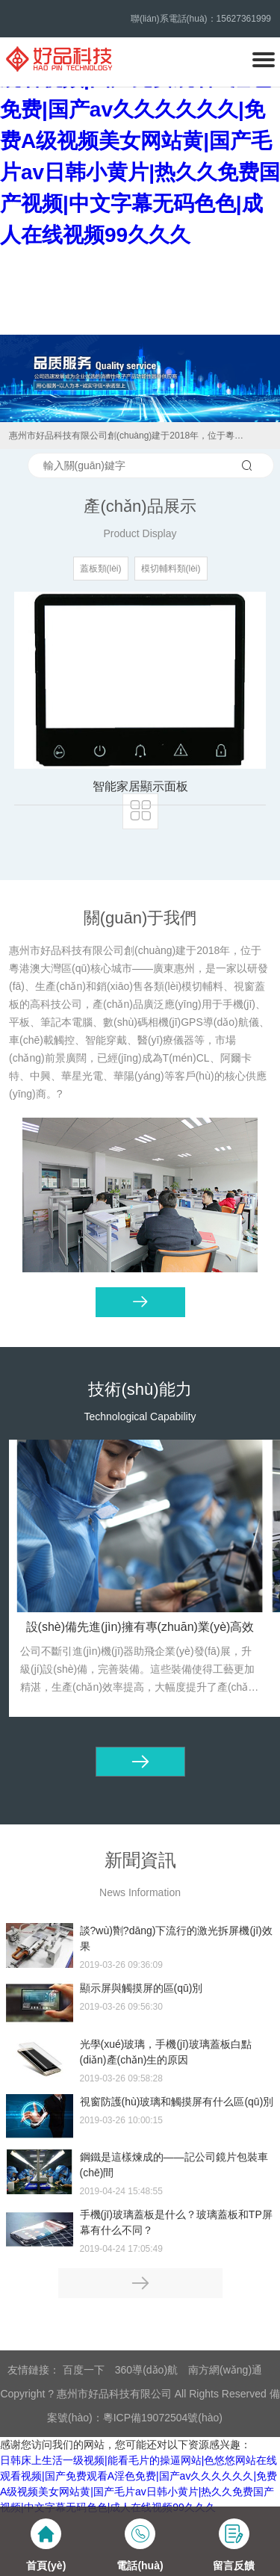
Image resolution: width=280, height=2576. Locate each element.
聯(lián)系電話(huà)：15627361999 (201, 18)
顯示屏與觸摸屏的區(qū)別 (141, 1988)
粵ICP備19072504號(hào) (163, 2418)
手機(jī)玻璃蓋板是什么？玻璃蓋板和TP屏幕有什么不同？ (176, 2222)
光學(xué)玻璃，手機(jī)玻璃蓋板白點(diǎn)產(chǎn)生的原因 (166, 2052)
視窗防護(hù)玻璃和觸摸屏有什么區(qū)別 (177, 2102)
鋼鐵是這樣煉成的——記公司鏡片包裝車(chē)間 (174, 2165)
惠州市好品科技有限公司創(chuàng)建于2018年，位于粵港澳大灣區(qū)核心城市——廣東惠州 (129, 435)
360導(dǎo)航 (146, 2370)
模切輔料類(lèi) (171, 568)
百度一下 (84, 2370)
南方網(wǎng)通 (225, 2370)
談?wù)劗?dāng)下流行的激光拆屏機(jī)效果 (176, 1938)
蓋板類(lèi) (101, 568)
